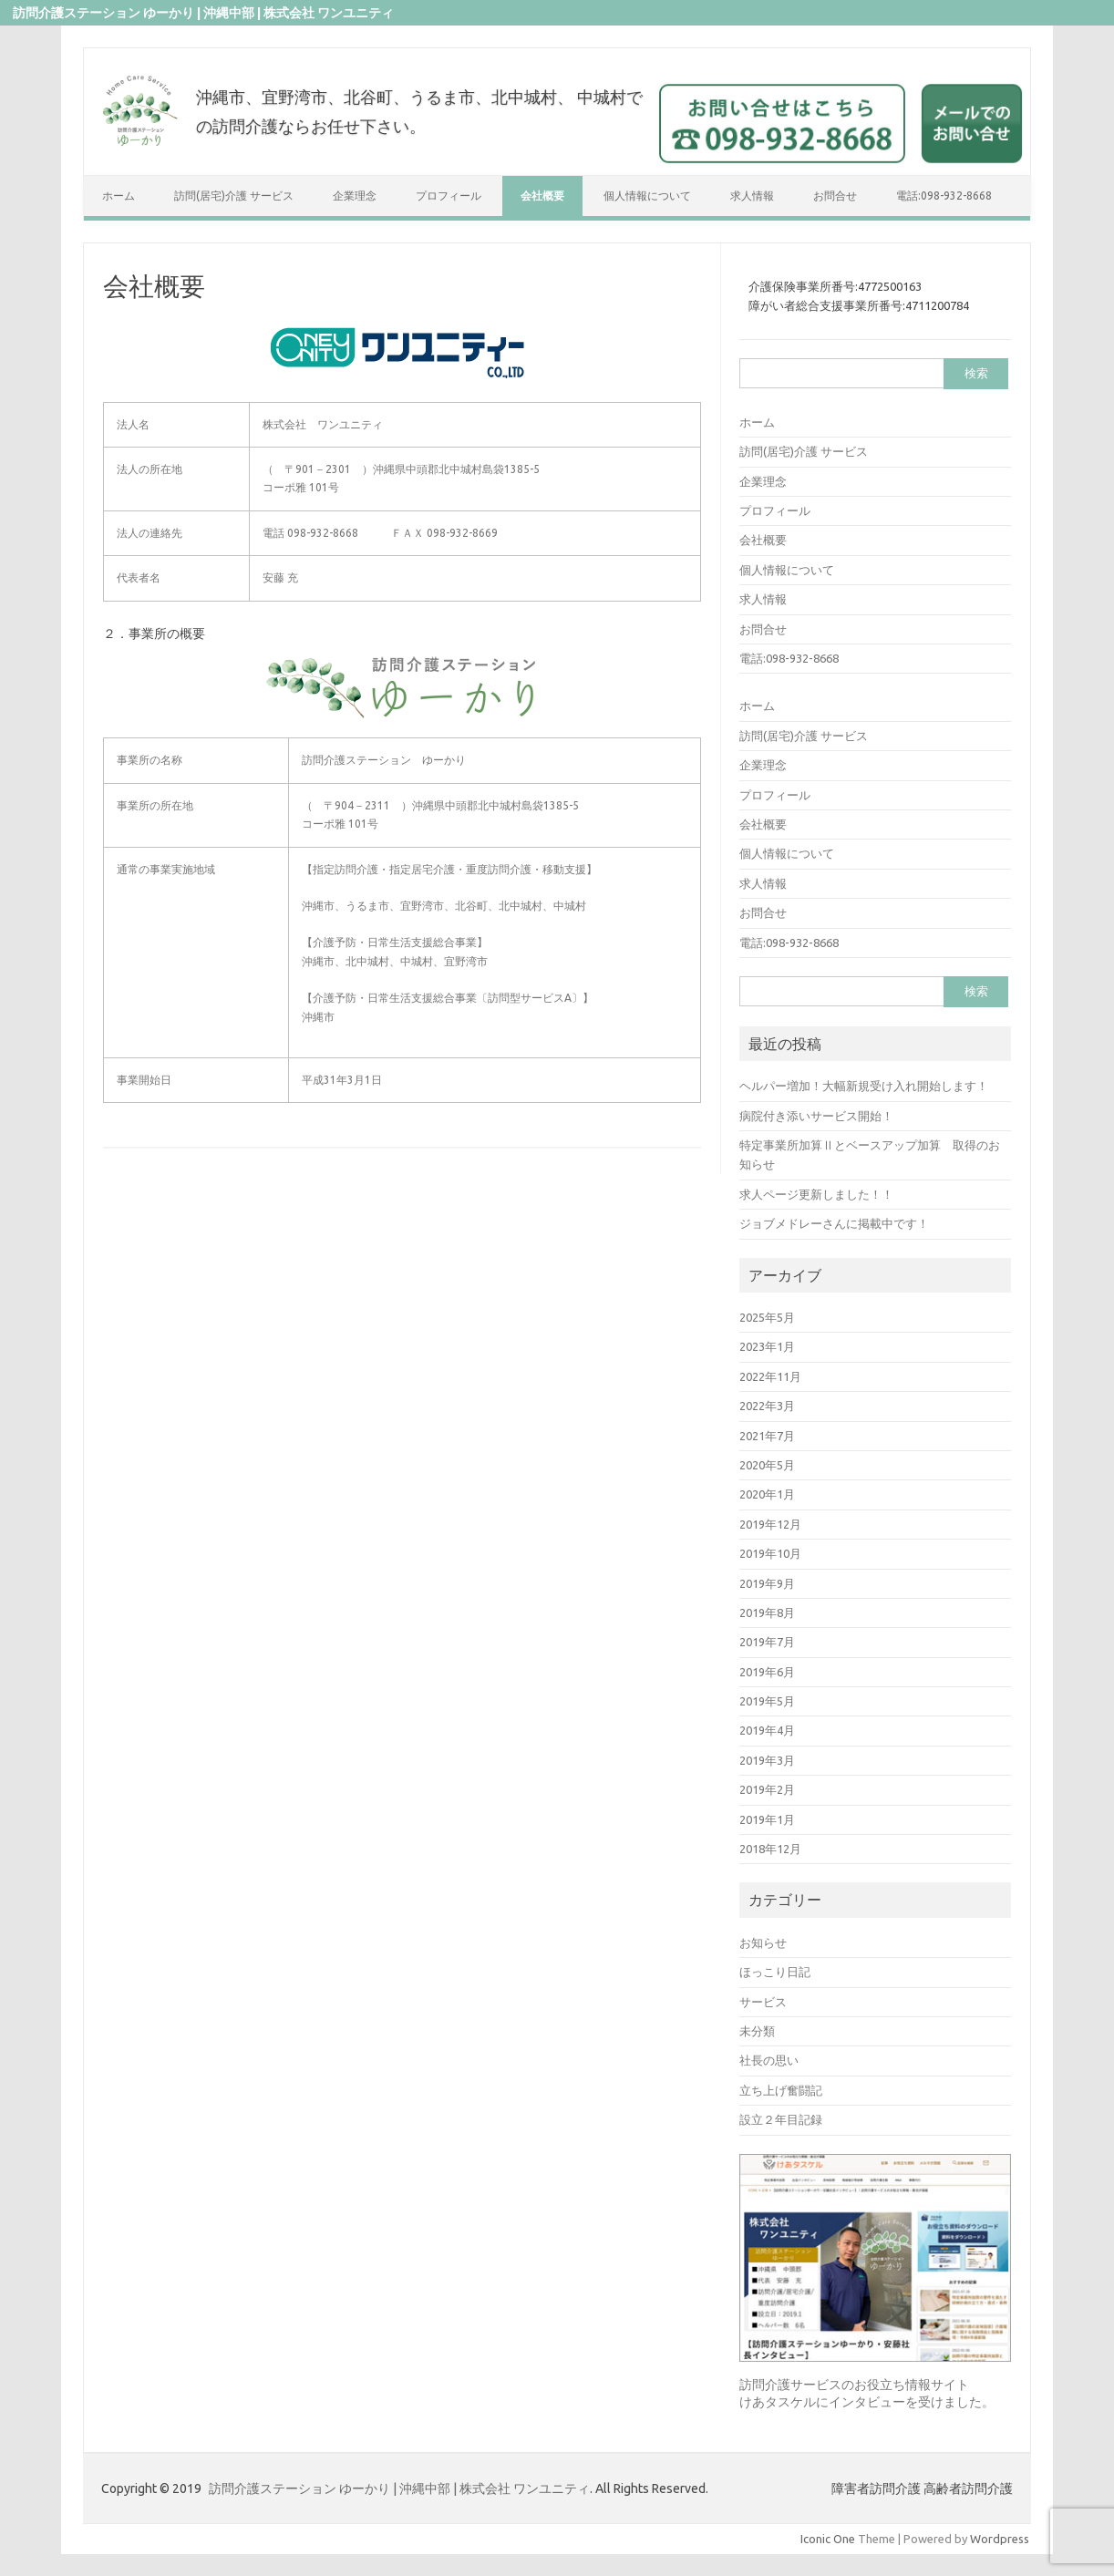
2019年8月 (767, 1612)
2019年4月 (767, 1730)
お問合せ (835, 195)
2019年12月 (770, 1524)
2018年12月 (770, 1848)
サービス (763, 2001)
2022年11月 (770, 1376)
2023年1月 (767, 1346)
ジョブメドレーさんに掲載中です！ (834, 1223)
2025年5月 (767, 1317)
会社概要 (542, 195)
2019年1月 (767, 1819)
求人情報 (752, 195)
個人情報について (647, 195)
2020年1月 (767, 1494)
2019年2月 (767, 1789)
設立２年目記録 (780, 2119)
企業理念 (354, 195)
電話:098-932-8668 (944, 195)
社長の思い (769, 2060)
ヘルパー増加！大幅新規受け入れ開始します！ (863, 1085)
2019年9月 (767, 1583)
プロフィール (448, 195)
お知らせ (763, 1942)
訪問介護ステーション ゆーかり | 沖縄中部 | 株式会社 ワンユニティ (399, 2488)
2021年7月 (767, 1435)
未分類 (757, 2031)
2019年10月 (770, 1553)
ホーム (118, 195)
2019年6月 (767, 1671)
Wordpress (999, 2538)
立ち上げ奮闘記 (780, 2090)
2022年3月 (767, 1405)
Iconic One (827, 2538)
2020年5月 (767, 1464)
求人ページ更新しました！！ (816, 1194)
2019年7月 (767, 1641)
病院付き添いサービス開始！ (816, 1115)
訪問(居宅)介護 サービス (234, 195)
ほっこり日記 (774, 1971)
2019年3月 (767, 1760)
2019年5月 (767, 1701)
